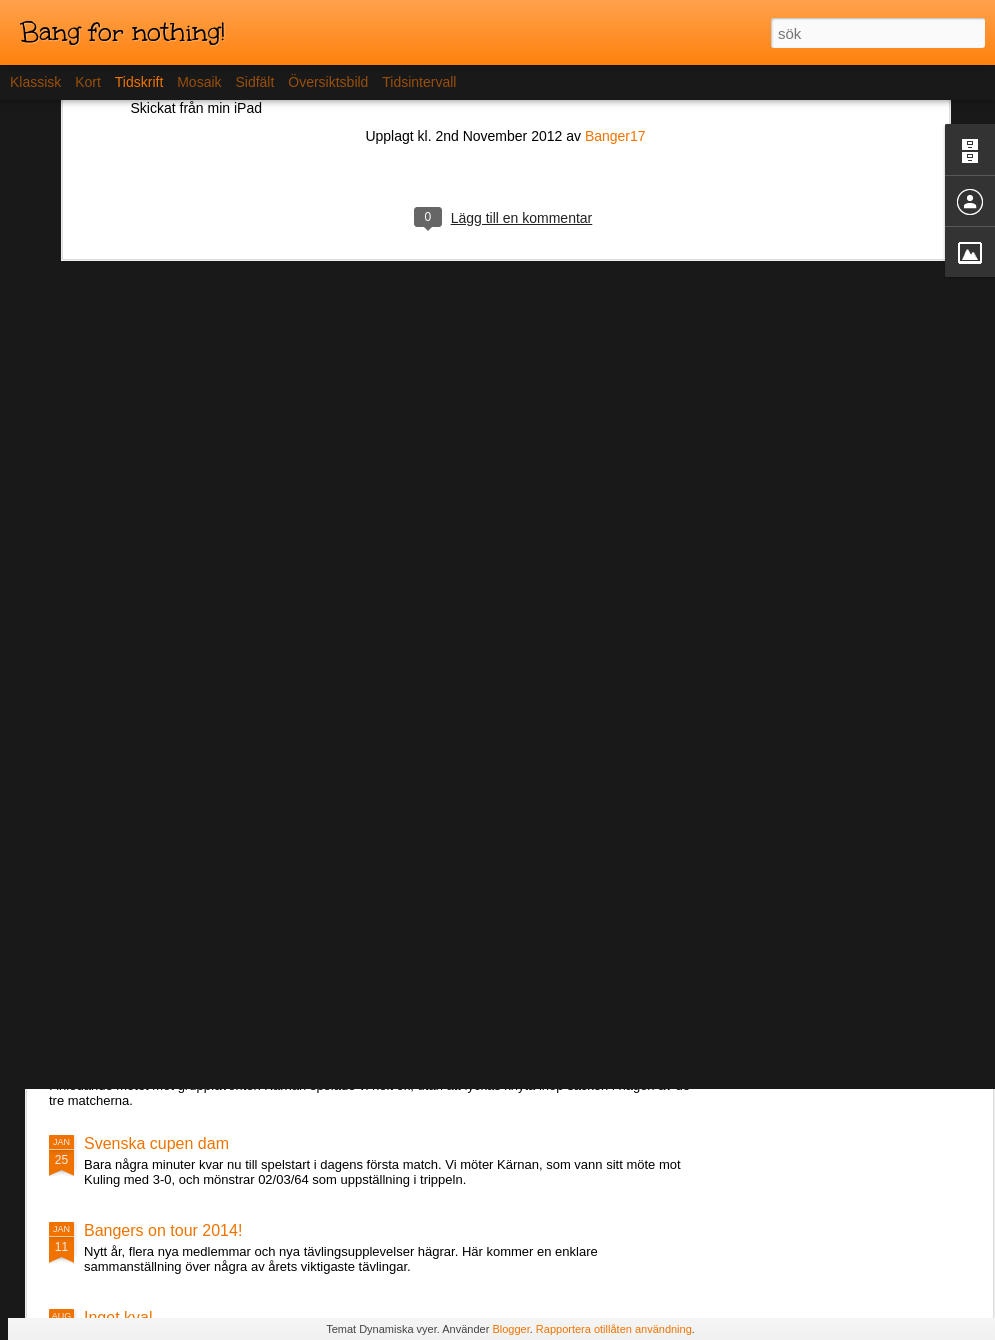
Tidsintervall (419, 82)
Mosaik (199, 82)
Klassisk (35, 82)
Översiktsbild (328, 82)
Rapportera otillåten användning (614, 1329)
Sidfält (254, 82)
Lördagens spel (138, 1019)
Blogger (510, 1329)
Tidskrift (139, 82)
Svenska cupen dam (156, 1143)
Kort (88, 82)
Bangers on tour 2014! (163, 1230)
